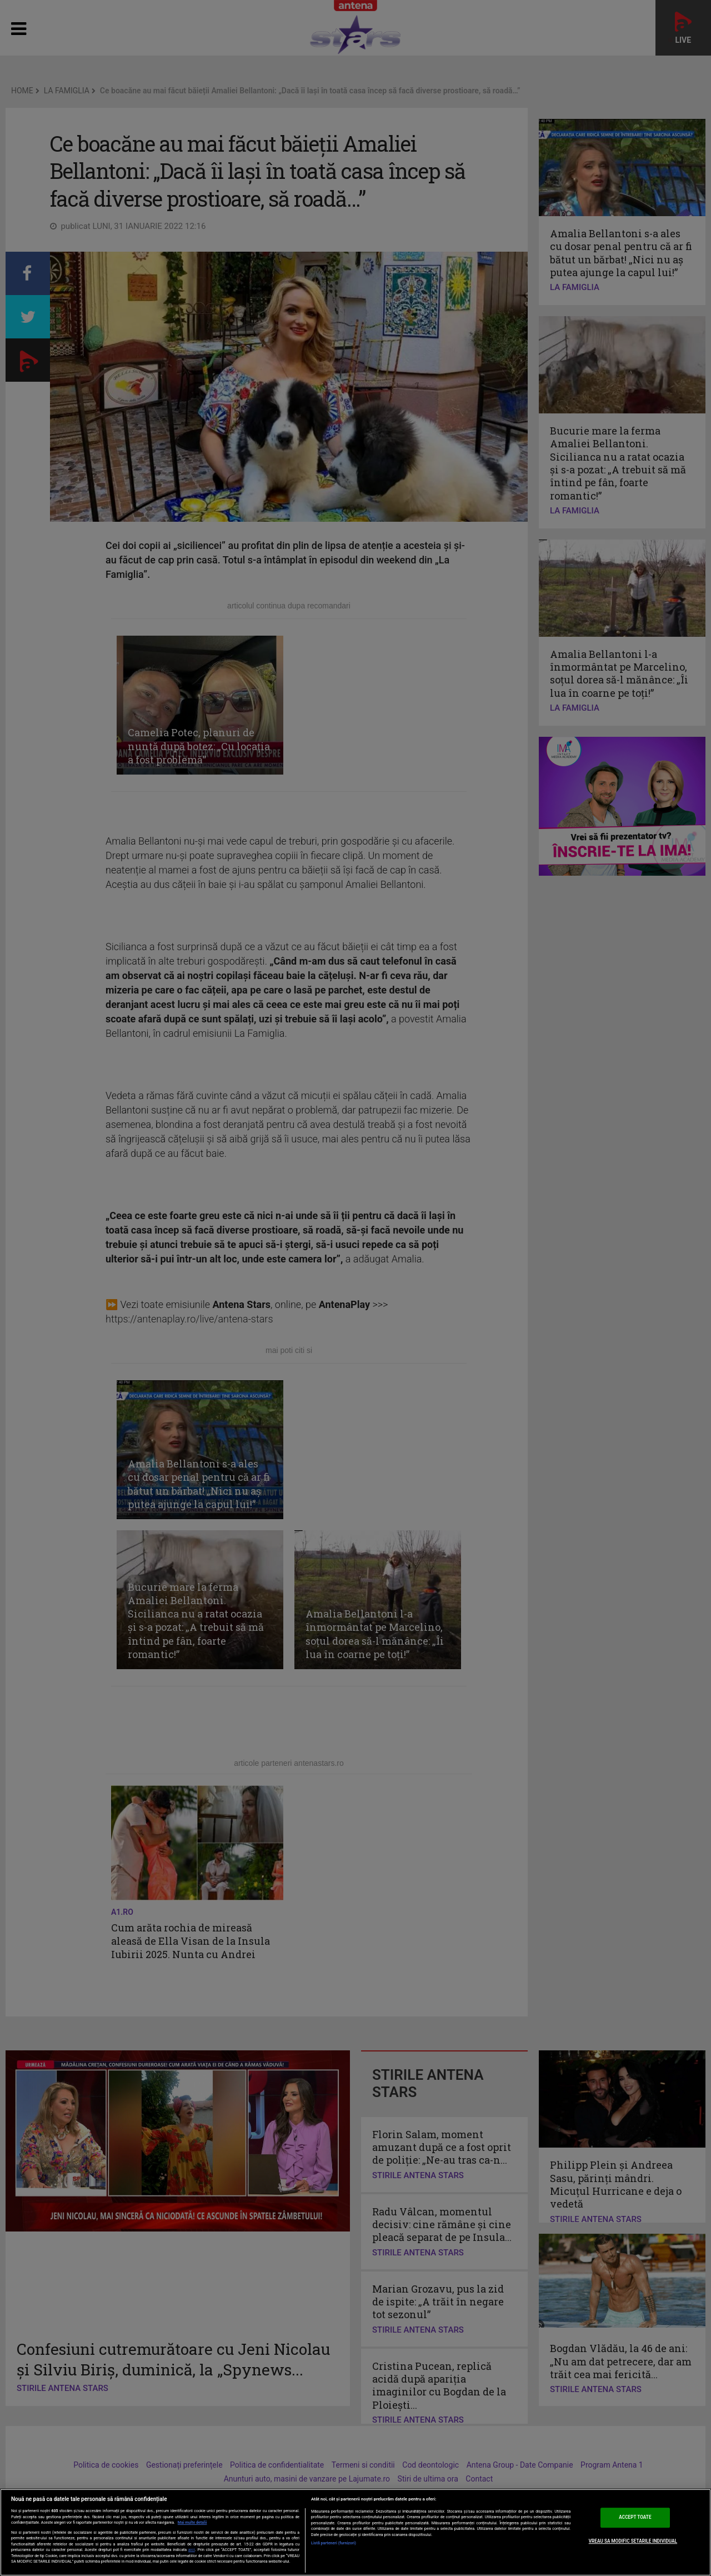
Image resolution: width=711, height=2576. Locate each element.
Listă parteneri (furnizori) (333, 2543)
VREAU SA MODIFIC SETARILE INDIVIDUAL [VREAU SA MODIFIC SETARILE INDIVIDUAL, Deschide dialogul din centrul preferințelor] (633, 2541)
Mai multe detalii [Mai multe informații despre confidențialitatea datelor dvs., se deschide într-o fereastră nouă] (192, 2522)
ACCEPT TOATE (635, 2517)
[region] (355, 2532)
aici (191, 2549)
